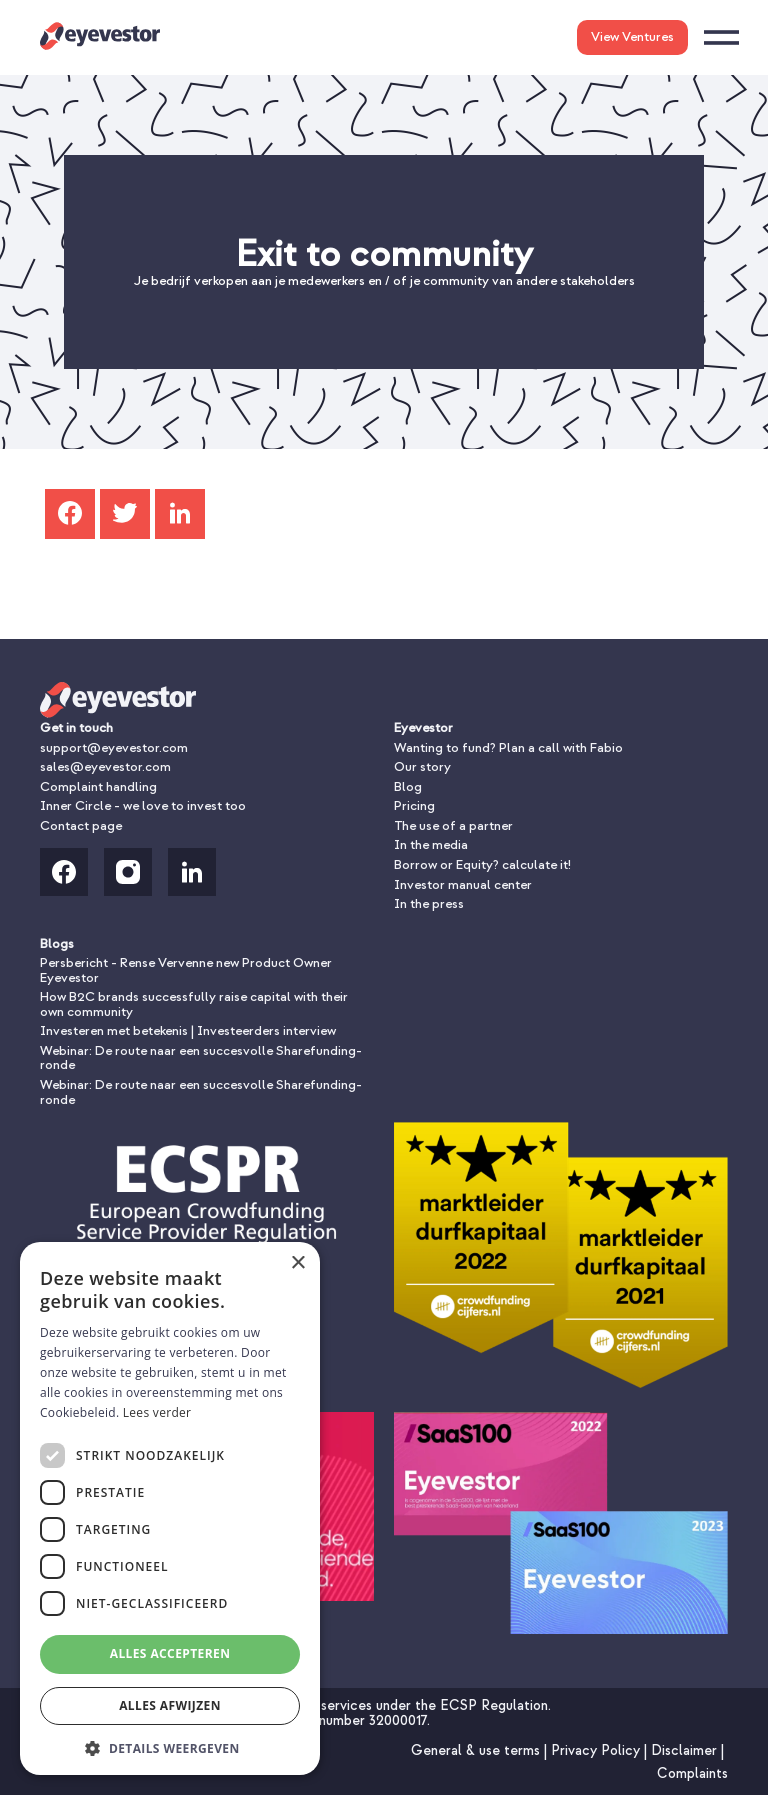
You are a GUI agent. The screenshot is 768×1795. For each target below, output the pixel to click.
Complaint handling (98, 786)
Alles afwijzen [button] (170, 1705)
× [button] (297, 1263)
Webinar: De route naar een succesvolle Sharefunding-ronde (201, 1058)
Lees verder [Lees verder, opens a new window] (157, 1412)
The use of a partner (453, 825)
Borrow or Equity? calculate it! (482, 864)
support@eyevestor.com (114, 747)
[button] (170, 1746)
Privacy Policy (597, 1750)
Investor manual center (463, 884)
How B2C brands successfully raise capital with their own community (194, 1004)
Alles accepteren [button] (170, 1653)
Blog (408, 786)
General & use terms (477, 1750)
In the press (429, 903)
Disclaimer (686, 1750)
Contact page (81, 825)
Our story (422, 766)
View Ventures (632, 36)
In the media (431, 844)
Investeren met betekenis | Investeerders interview (188, 1030)
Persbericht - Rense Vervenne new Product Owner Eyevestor (186, 970)
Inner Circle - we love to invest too (143, 805)
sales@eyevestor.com (105, 766)
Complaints (692, 1773)
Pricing (414, 805)
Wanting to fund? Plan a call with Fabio (508, 747)
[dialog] (170, 1508)
